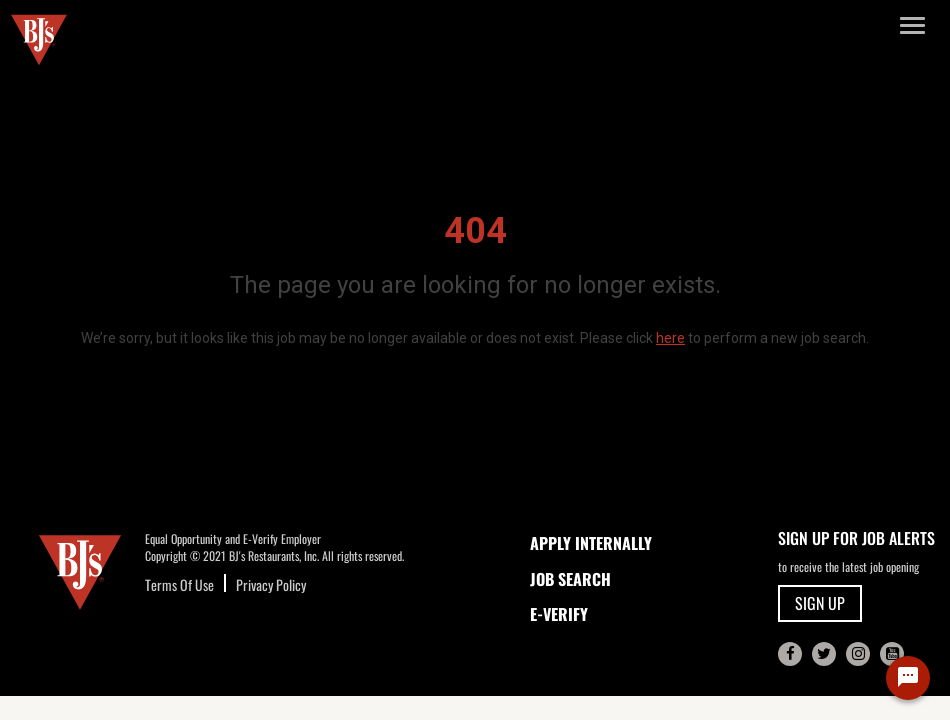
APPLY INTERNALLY (591, 543)
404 (475, 231)
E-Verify (559, 614)
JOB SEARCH (570, 579)
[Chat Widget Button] (908, 678)
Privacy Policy (271, 584)
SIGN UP (820, 603)
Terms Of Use (179, 584)
